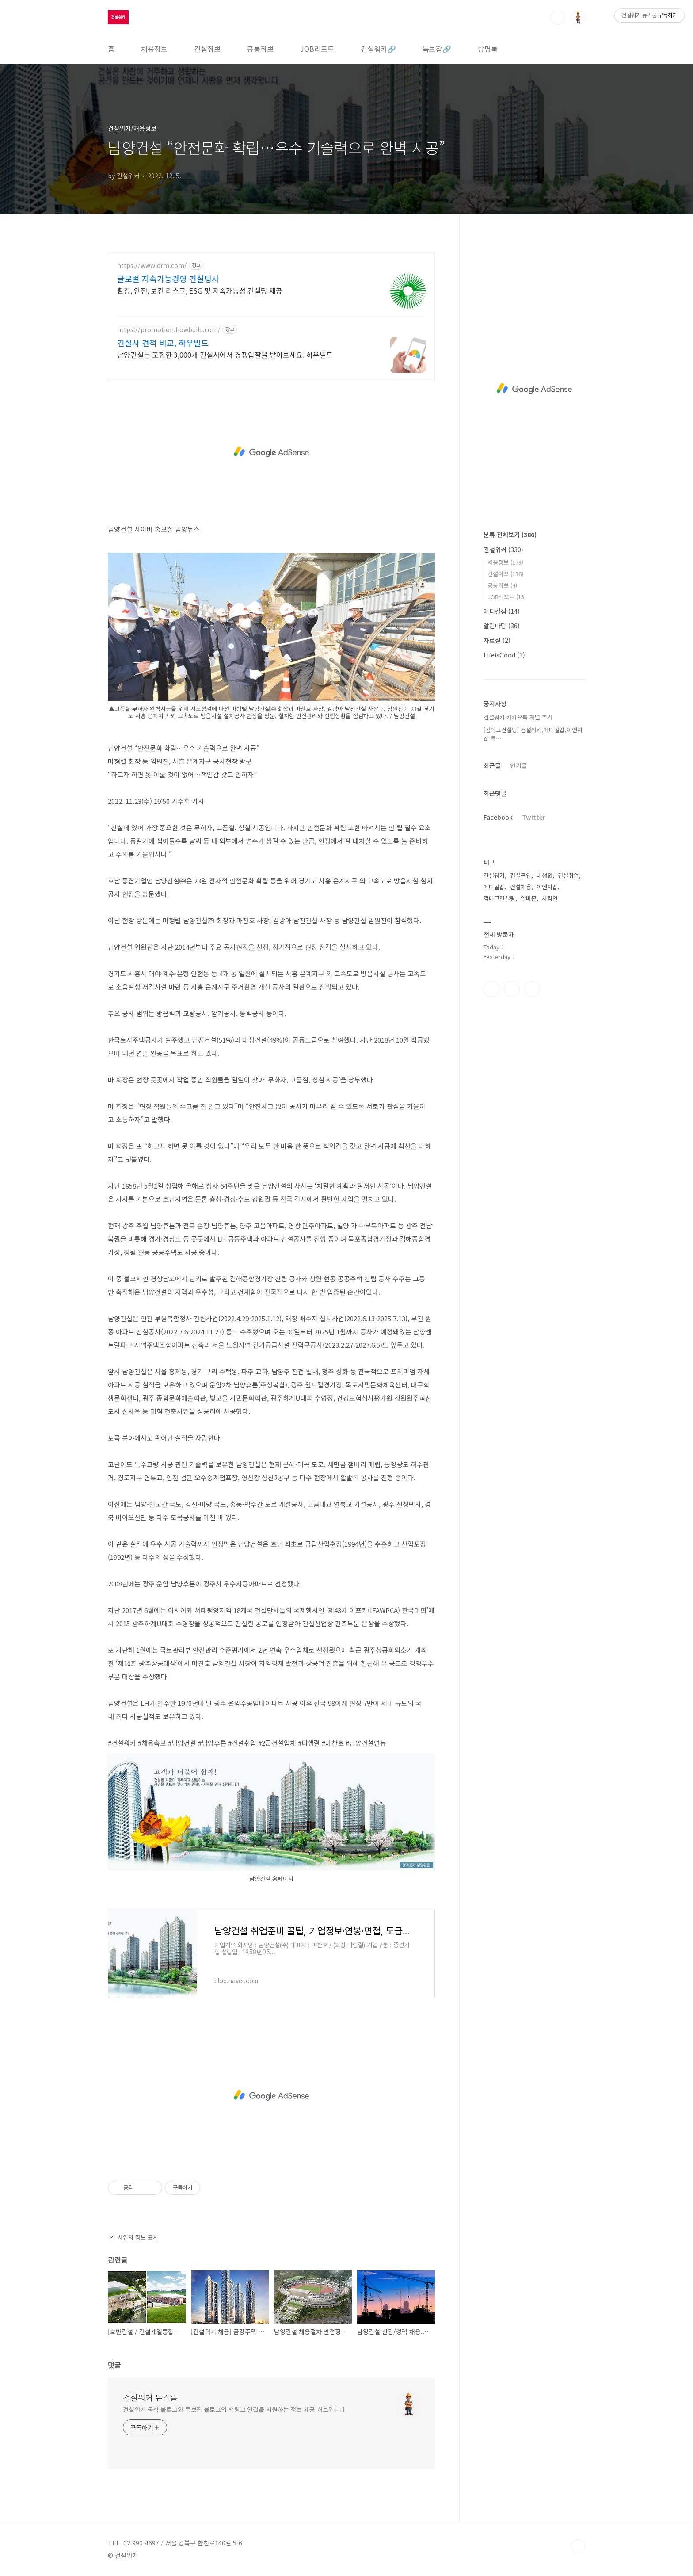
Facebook (498, 817)
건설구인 (520, 875)
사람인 (550, 898)
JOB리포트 (317, 48)
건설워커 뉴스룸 (150, 2397)
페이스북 (491, 989)
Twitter (533, 817)
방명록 (488, 48)
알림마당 (502, 625)
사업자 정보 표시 (133, 2237)
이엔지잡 (547, 887)
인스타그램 (512, 989)
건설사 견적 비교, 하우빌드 (163, 342)
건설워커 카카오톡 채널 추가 (518, 717)
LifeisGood (504, 654)
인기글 (518, 765)
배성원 (544, 875)
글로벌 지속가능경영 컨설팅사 (168, 278)
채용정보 (154, 48)
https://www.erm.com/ (152, 265)
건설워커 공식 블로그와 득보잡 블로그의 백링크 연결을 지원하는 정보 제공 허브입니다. (235, 2409)
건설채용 (520, 887)
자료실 (497, 640)
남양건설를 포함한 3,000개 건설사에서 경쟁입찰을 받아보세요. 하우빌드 (225, 354)
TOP (578, 2546)
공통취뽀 (260, 48)
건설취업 (568, 875)
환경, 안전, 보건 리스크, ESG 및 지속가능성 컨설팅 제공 (199, 290)
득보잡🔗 (437, 48)
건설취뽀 (207, 48)
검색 (557, 17)
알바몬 (529, 898)
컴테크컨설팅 (499, 898)
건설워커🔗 (378, 48)
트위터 (532, 989)
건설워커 (503, 549)
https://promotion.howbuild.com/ (169, 329)
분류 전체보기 (510, 534)
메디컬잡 (502, 611)
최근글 (492, 765)
